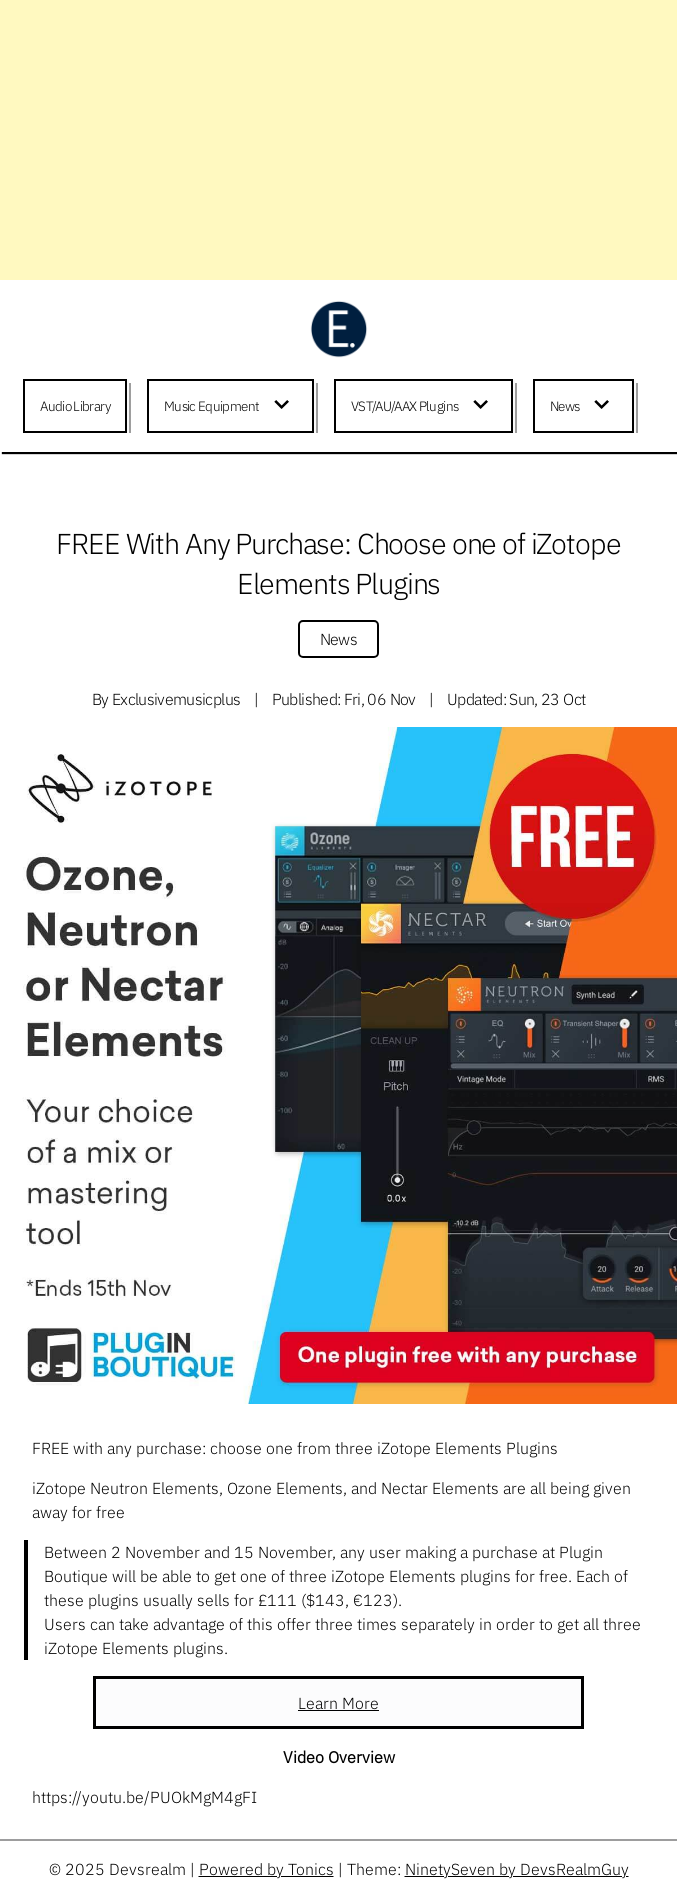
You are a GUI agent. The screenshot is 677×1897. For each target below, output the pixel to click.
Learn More (338, 1703)
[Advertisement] (338, 140)
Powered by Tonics (266, 1869)
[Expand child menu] (285, 406)
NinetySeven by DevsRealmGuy (517, 1869)
